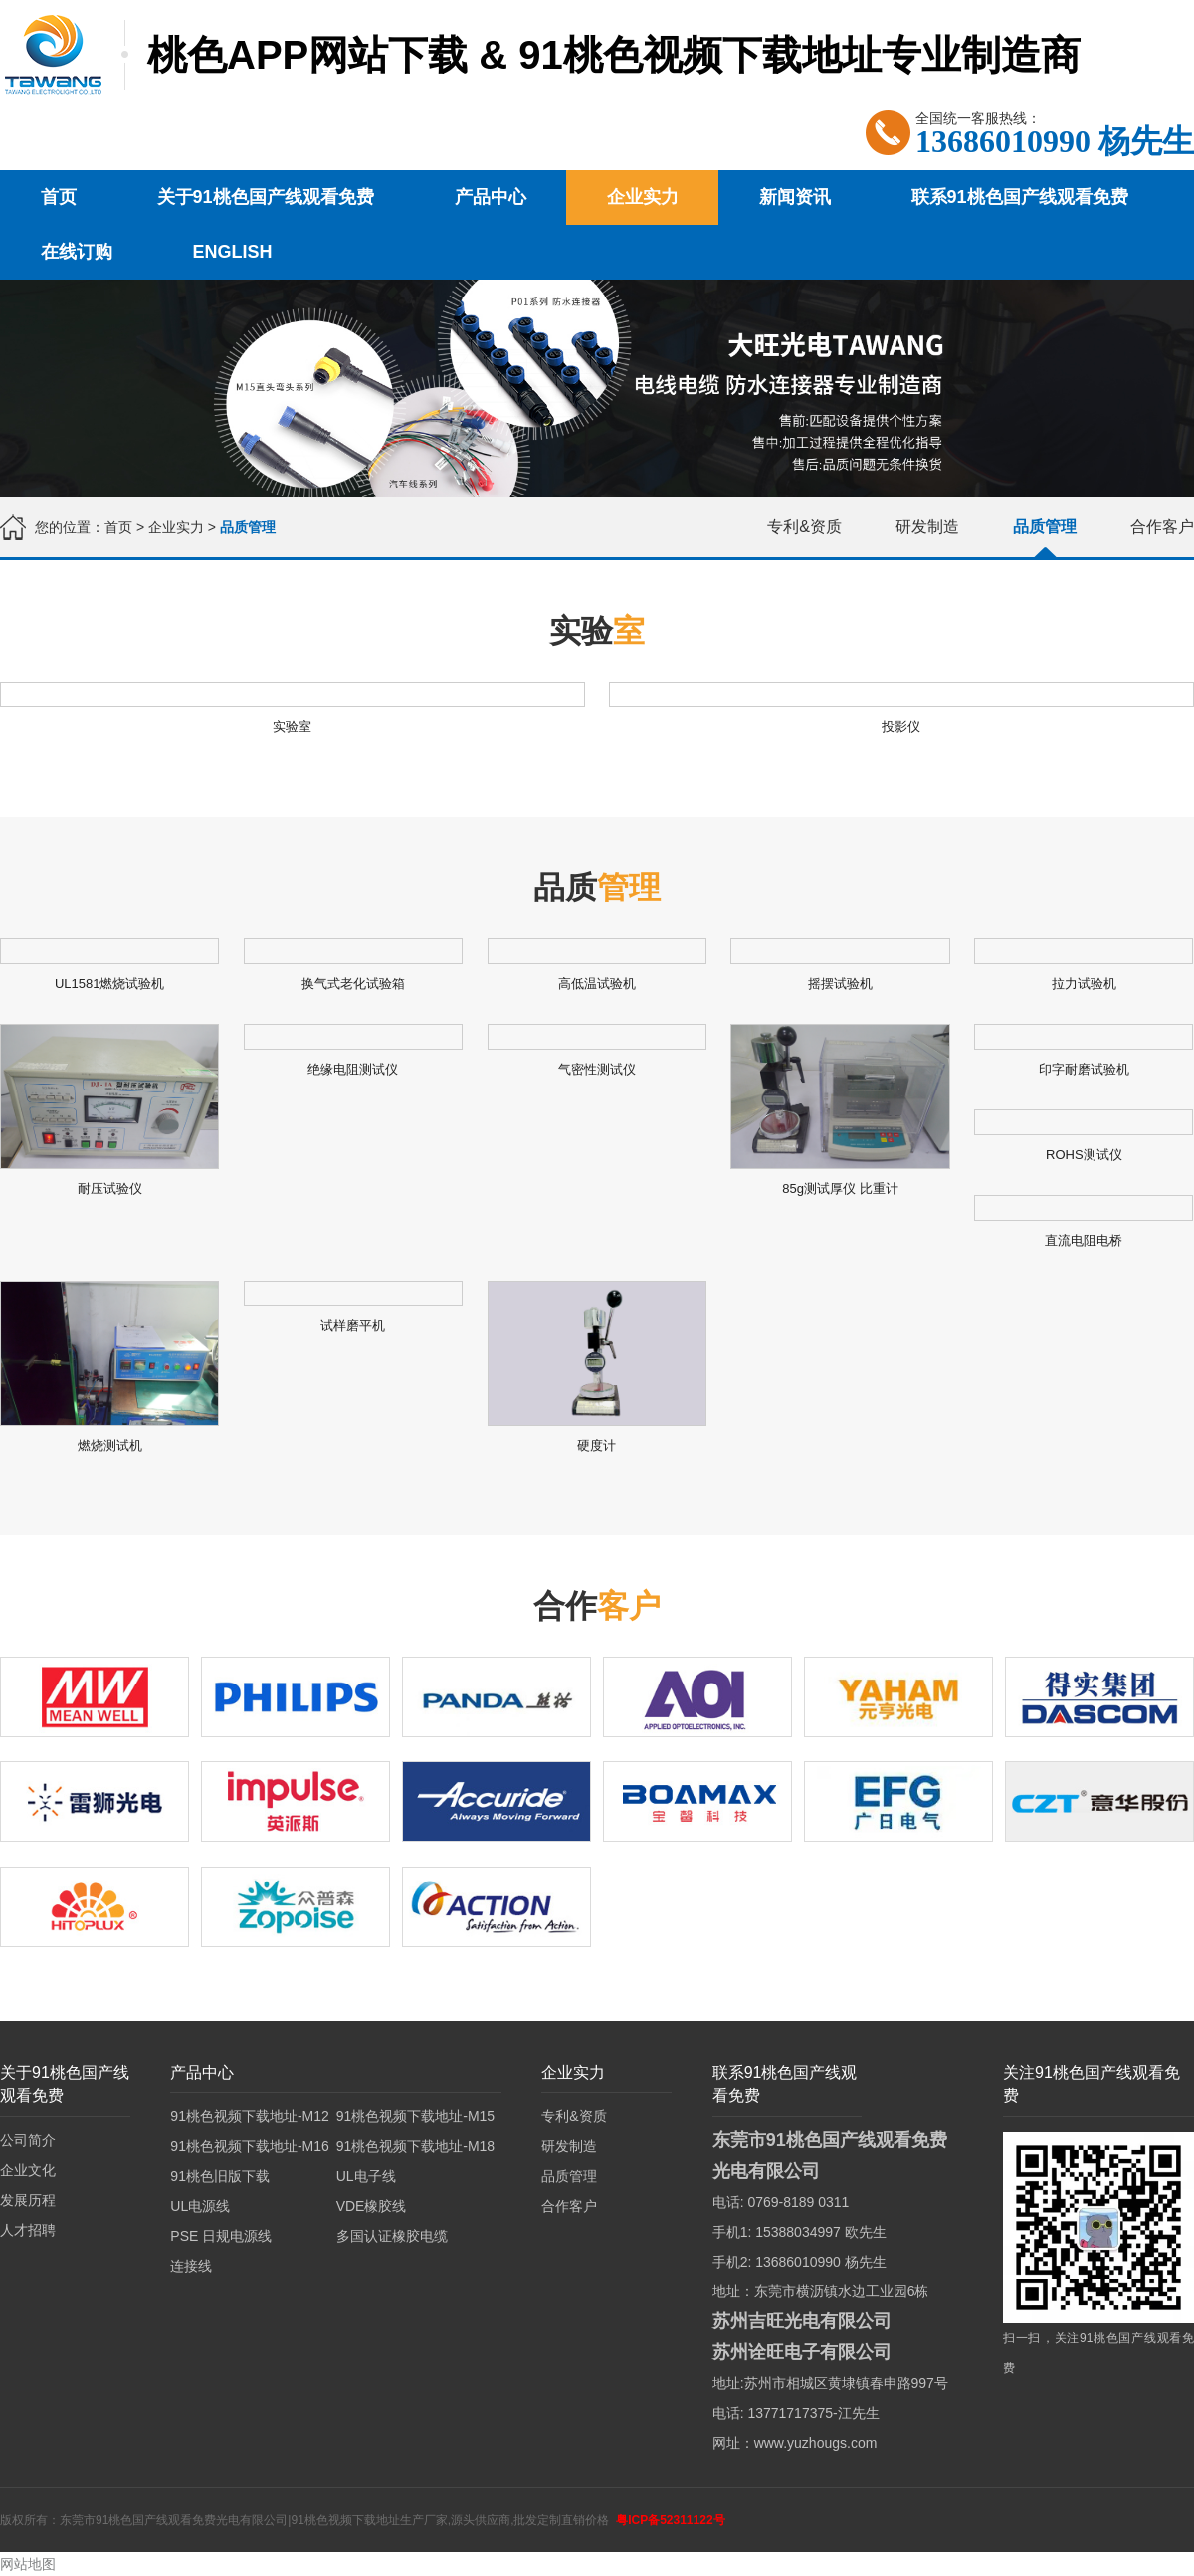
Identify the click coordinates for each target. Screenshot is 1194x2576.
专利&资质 (804, 526)
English (233, 252)
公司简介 (28, 2140)
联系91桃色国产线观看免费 (1019, 197)
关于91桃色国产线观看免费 (265, 197)
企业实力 (643, 197)
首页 (59, 197)
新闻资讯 (795, 197)
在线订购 (76, 252)
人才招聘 (28, 2230)
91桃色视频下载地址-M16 (249, 2146)
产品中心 (490, 197)
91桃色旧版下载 (220, 2176)
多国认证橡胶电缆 (392, 2236)
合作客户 (1162, 526)
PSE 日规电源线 (221, 2236)
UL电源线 (200, 2206)
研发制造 (927, 526)
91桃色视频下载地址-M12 (249, 2116)
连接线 (191, 2266)
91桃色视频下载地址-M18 (415, 2146)
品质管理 (1045, 526)
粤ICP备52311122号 (670, 2520)
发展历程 (28, 2200)
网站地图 (28, 2564)
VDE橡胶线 (371, 2206)
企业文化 (28, 2170)
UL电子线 (366, 2176)
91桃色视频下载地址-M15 (415, 2116)
